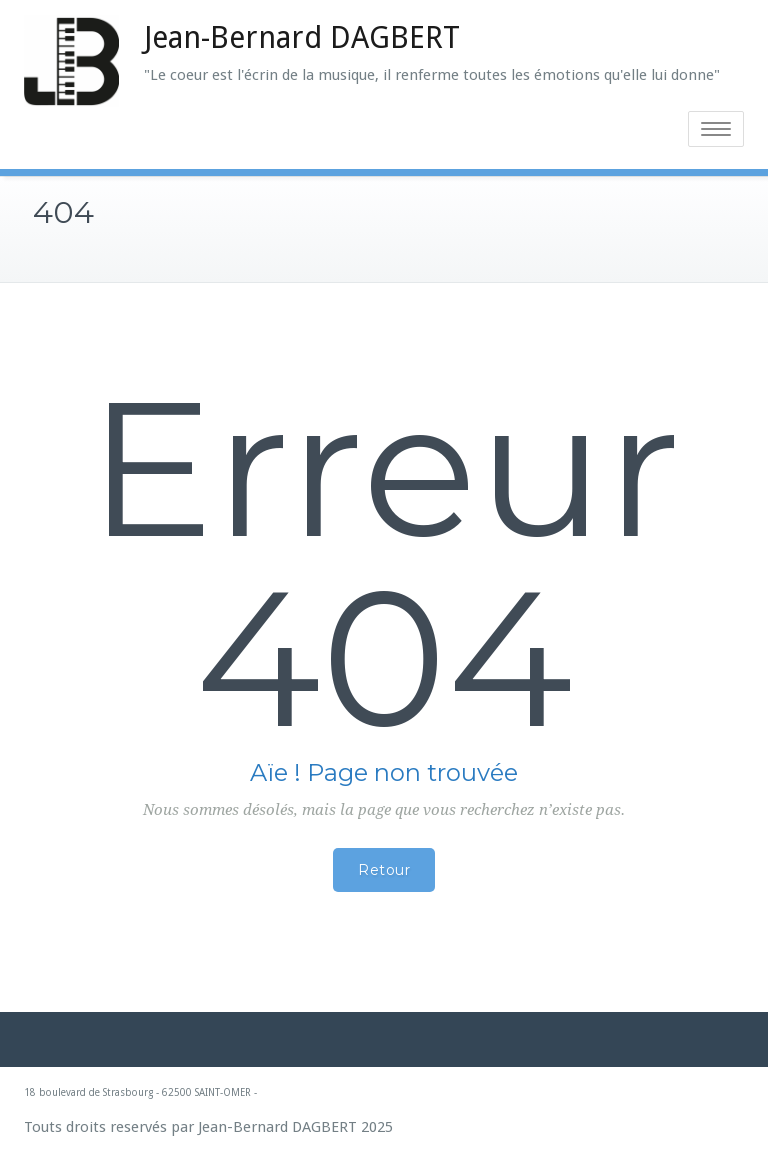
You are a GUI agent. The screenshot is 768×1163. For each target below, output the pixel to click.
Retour (384, 870)
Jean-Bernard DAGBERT (302, 37)
